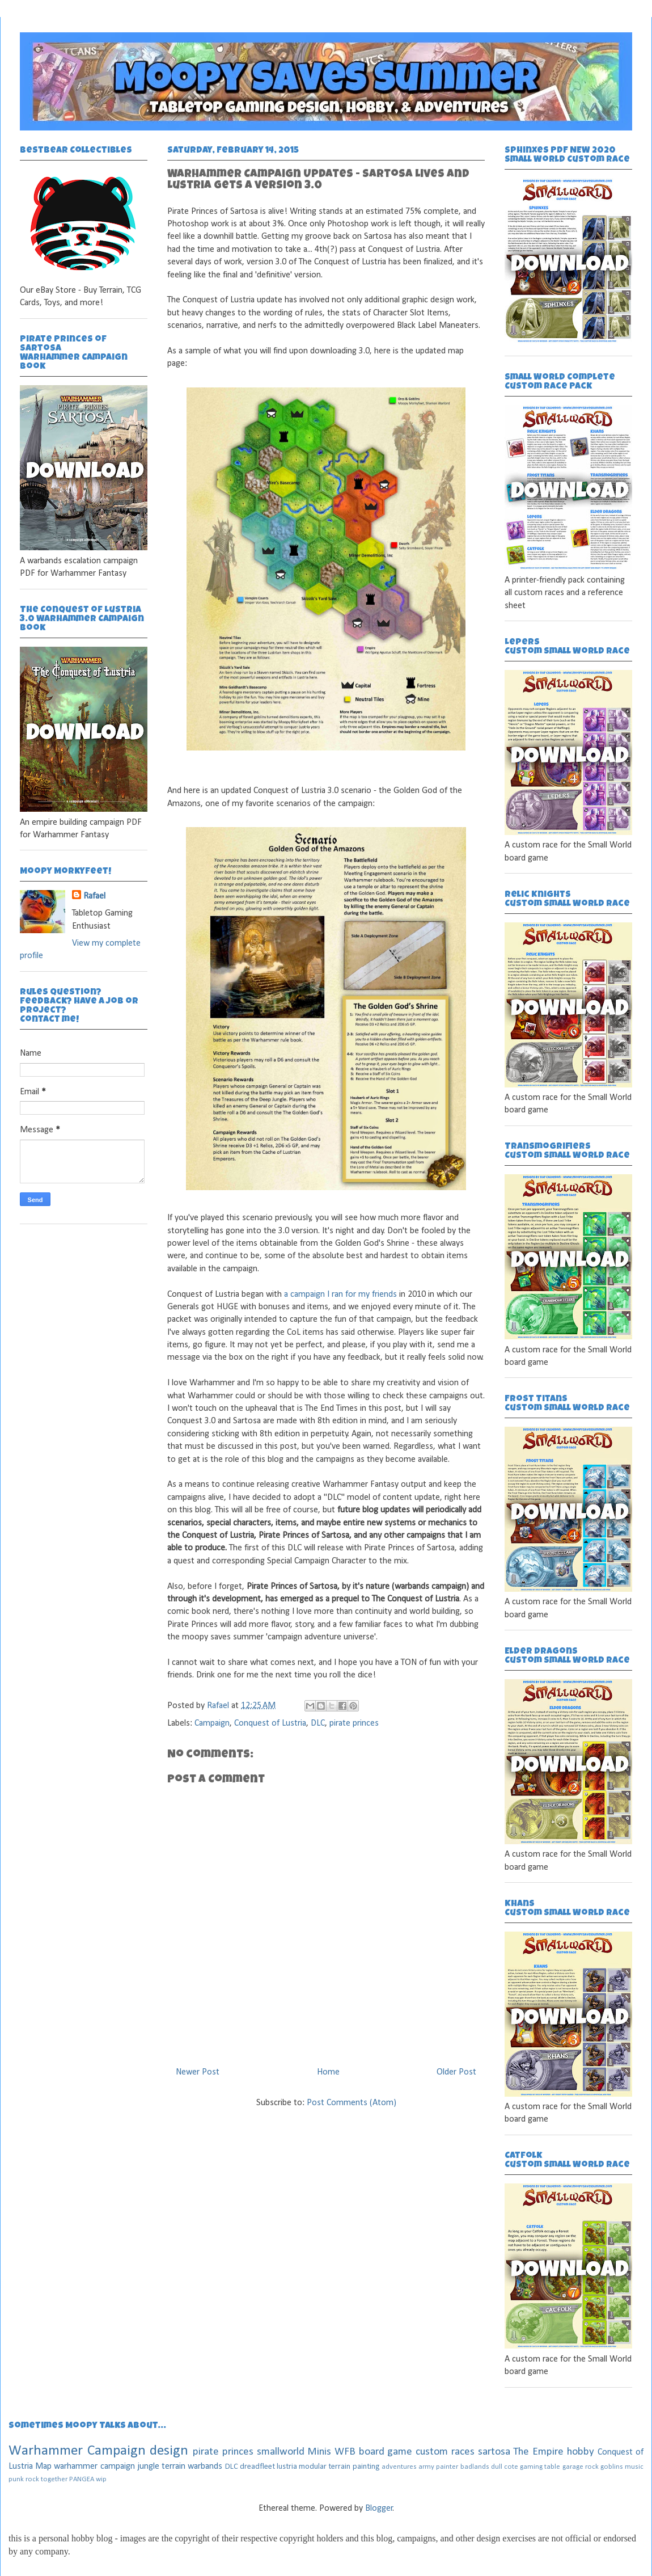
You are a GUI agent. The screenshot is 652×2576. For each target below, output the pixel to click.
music (634, 2466)
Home (328, 2072)
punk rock (24, 2479)
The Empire (538, 2452)
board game (386, 2452)
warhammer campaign (94, 2466)
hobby (580, 2452)
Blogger (379, 2508)
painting (366, 2467)
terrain (173, 2466)
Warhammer (46, 2451)
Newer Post (197, 2072)
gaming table (540, 2466)
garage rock (580, 2466)
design (169, 2451)
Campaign (212, 1723)
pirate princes (354, 1723)
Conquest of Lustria (270, 1723)
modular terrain (324, 2467)
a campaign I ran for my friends (340, 1294)
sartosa (494, 2452)
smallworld (280, 2452)
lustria (287, 2467)
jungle (148, 2466)
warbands (205, 2466)
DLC (318, 1723)
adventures (399, 2466)
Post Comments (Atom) (351, 2102)
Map (43, 2466)
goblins (611, 2466)
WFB (345, 2452)
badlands (474, 2466)
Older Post (456, 2072)
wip (101, 2479)
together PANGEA (67, 2479)
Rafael (219, 1705)
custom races (445, 2452)
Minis (319, 2452)
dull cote (504, 2466)
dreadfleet (257, 2467)
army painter (438, 2466)
